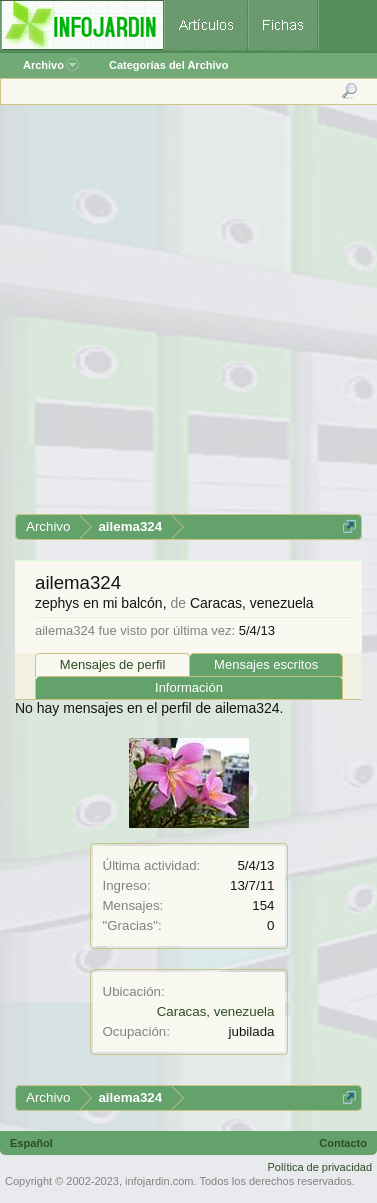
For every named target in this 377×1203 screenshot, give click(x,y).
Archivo (51, 65)
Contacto (343, 1143)
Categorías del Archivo (168, 65)
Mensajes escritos (266, 664)
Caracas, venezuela (216, 1011)
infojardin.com (159, 1181)
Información (189, 687)
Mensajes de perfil (113, 664)
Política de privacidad (319, 1167)
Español (31, 1143)
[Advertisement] (187, 316)
